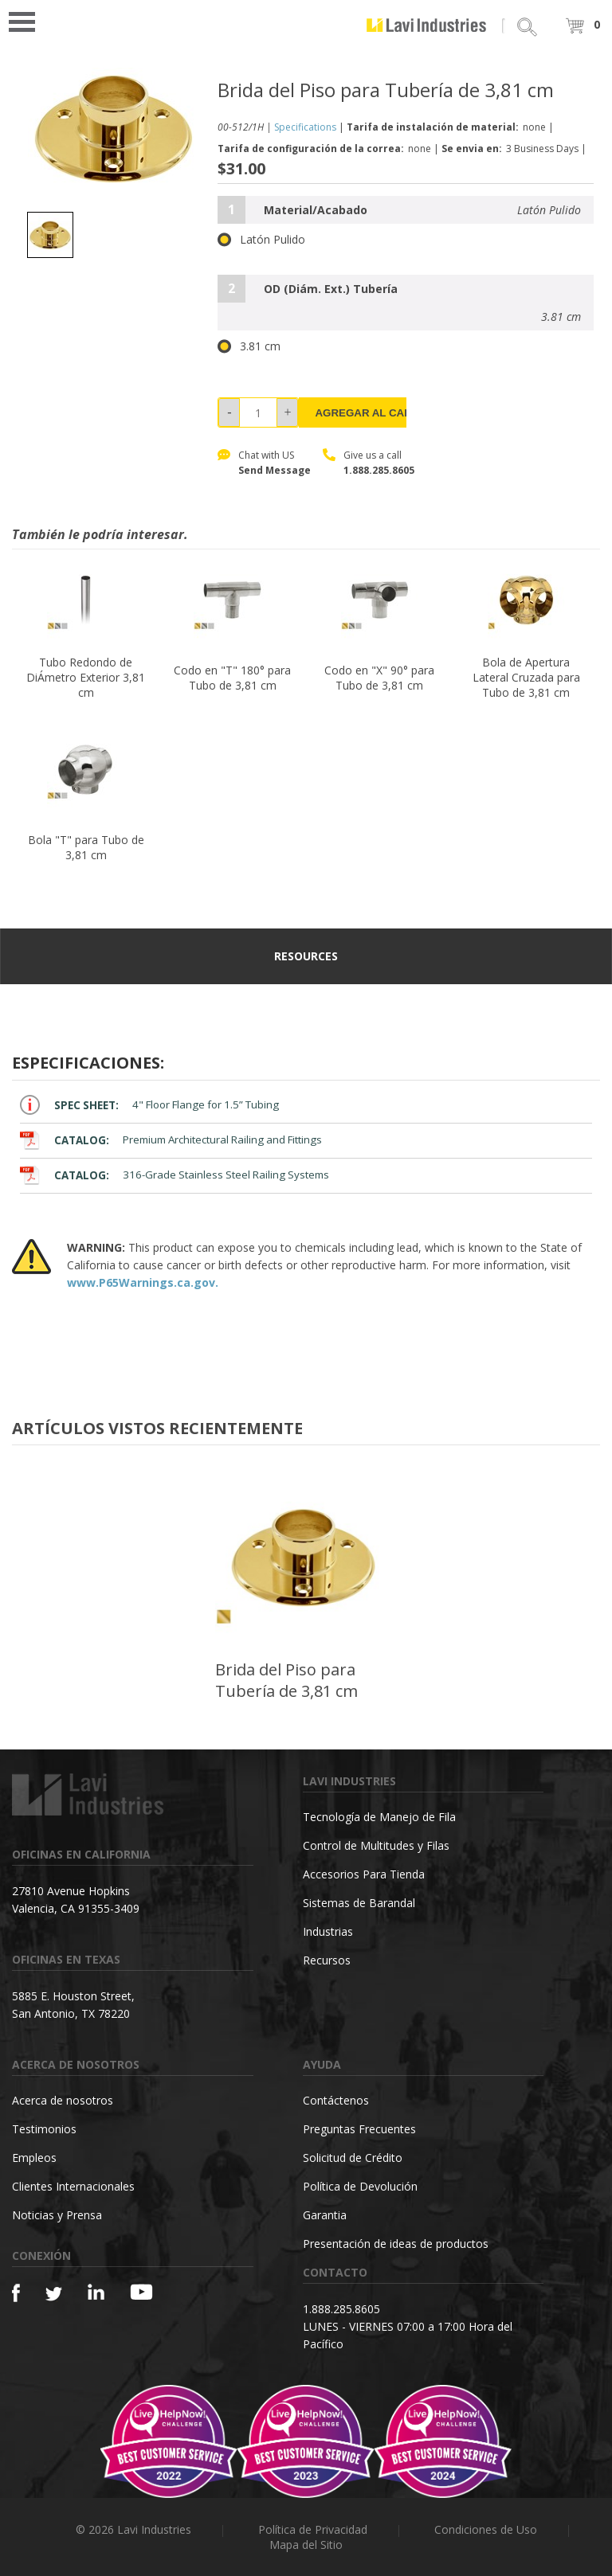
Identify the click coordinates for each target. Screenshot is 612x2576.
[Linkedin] (96, 2292)
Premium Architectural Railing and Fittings (171, 1140)
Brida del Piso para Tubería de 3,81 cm (286, 1680)
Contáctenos (336, 2100)
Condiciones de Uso (485, 2529)
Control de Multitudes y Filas (376, 1845)
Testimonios (44, 2128)
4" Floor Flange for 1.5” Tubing (149, 1105)
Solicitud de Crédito (352, 2157)
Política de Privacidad (312, 2529)
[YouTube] (141, 2292)
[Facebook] (16, 2293)
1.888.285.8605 (378, 470)
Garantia (325, 2214)
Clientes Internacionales (73, 2186)
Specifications (305, 127)
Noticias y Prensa (57, 2214)
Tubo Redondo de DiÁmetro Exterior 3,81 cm (85, 677)
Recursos (327, 1960)
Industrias (328, 1931)
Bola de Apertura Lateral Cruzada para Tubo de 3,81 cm (526, 677)
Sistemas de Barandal (359, 1902)
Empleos (34, 2157)
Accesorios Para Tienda (364, 1874)
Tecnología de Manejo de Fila (379, 1816)
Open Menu (27, 20)
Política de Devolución (360, 2186)
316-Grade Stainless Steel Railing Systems (174, 1175)
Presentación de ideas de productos (395, 2243)
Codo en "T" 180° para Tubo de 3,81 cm (232, 678)
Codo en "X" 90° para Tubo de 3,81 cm (379, 678)
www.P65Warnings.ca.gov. (142, 1282)
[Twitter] (53, 2294)
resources (306, 956)
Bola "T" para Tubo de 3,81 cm (86, 847)
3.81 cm (249, 346)
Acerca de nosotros (62, 2100)
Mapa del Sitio (306, 2544)
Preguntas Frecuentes (359, 2128)
